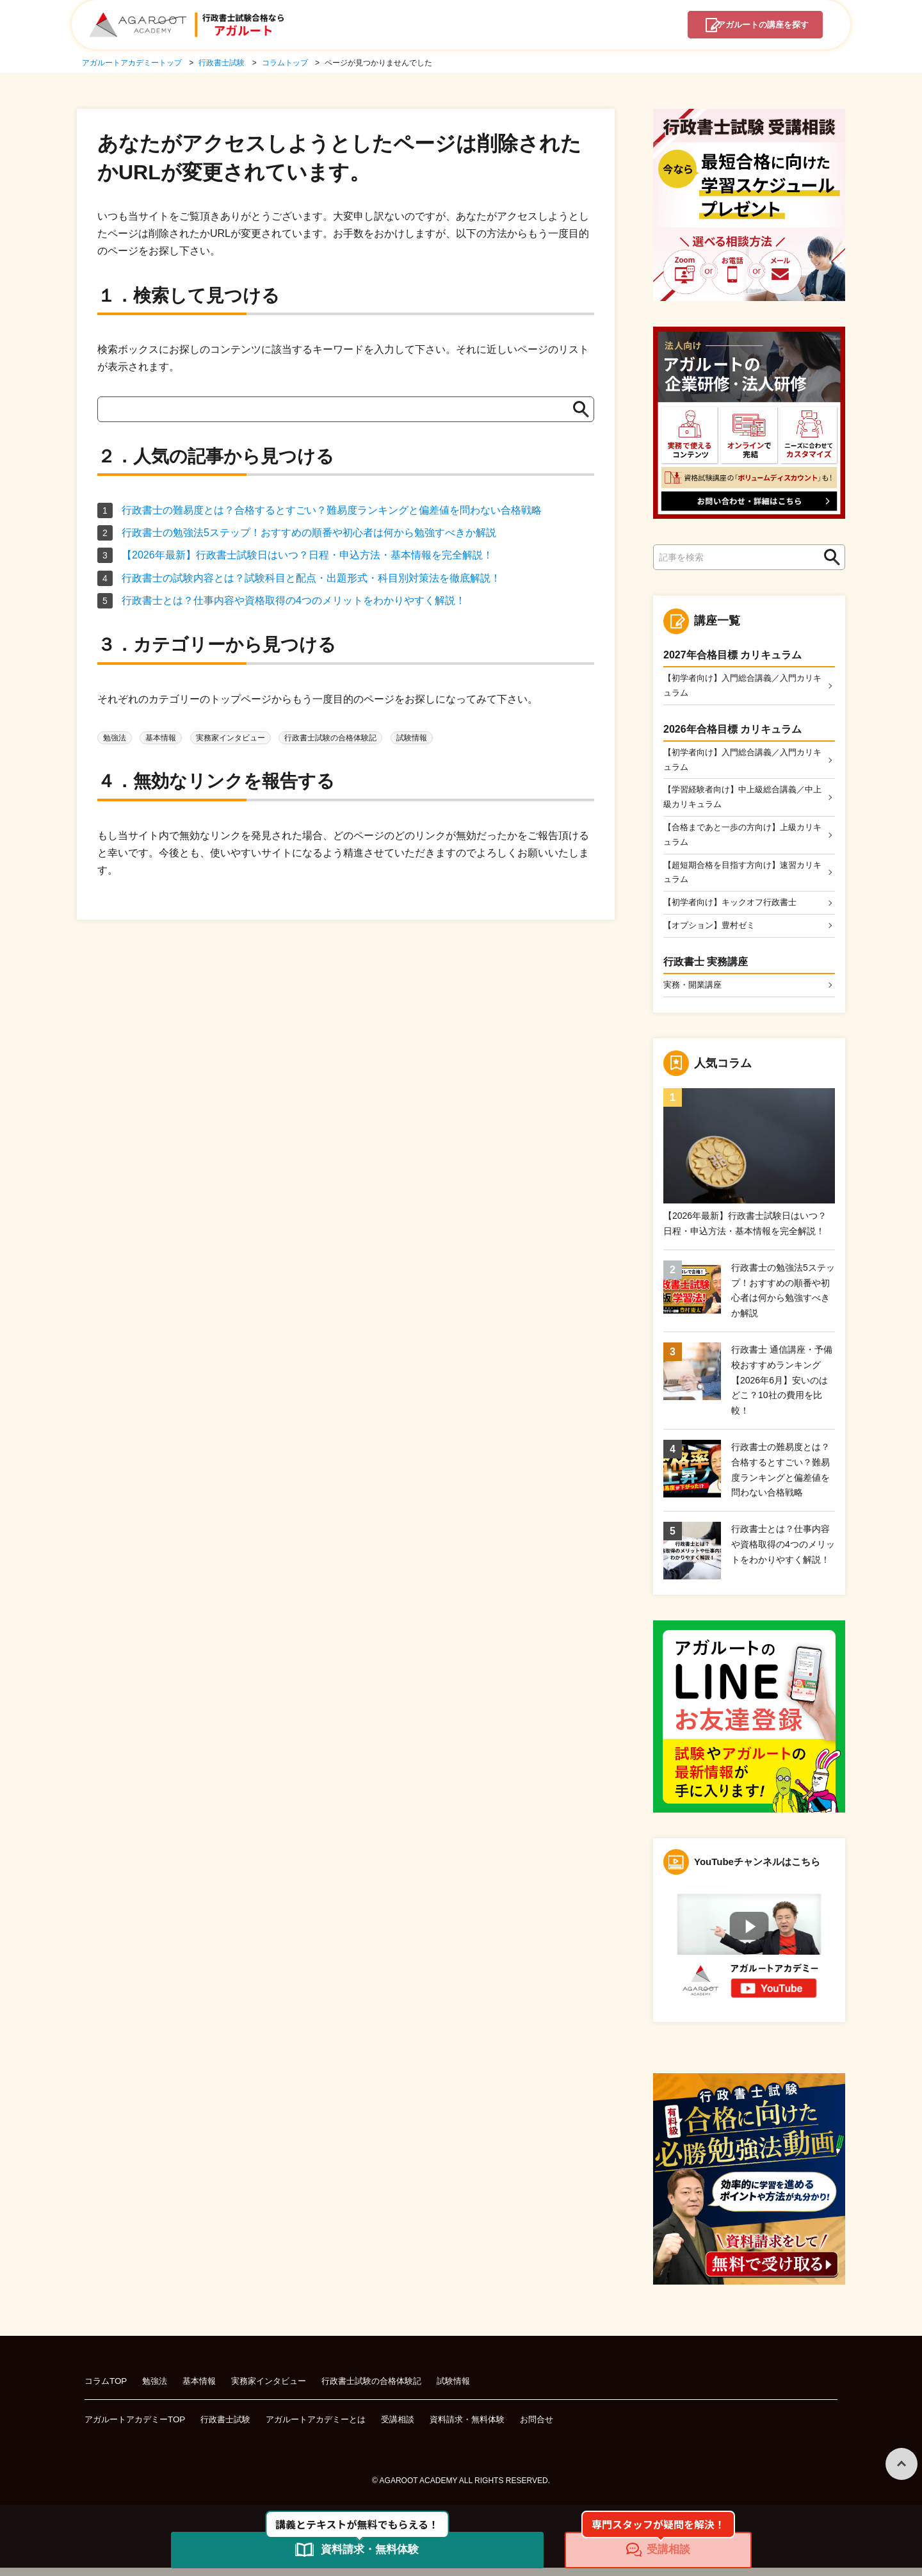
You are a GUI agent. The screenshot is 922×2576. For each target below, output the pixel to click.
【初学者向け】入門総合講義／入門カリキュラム (739, 686)
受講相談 (418, 2428)
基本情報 (160, 737)
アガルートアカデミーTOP (139, 2428)
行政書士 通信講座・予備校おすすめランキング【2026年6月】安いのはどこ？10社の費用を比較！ (781, 1388)
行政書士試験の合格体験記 (330, 737)
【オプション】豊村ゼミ (712, 932)
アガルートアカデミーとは (331, 2428)
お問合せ (565, 2428)
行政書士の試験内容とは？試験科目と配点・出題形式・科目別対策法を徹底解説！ (311, 578)
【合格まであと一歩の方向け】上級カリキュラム (739, 839)
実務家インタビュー (230, 737)
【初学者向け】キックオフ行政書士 (735, 909)
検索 (828, 558)
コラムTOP (107, 2389)
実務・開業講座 (694, 993)
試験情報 (411, 737)
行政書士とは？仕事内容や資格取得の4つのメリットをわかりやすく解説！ (293, 600)
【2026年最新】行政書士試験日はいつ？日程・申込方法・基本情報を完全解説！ (307, 555)
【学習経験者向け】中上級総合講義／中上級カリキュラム (739, 800)
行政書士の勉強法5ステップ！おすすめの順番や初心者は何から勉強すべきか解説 (309, 532)
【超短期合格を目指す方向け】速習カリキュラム (739, 878)
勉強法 (114, 737)
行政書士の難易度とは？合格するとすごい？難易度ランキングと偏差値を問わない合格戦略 (332, 510)
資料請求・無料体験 (491, 2428)
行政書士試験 (235, 2428)
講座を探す (753, 26)
